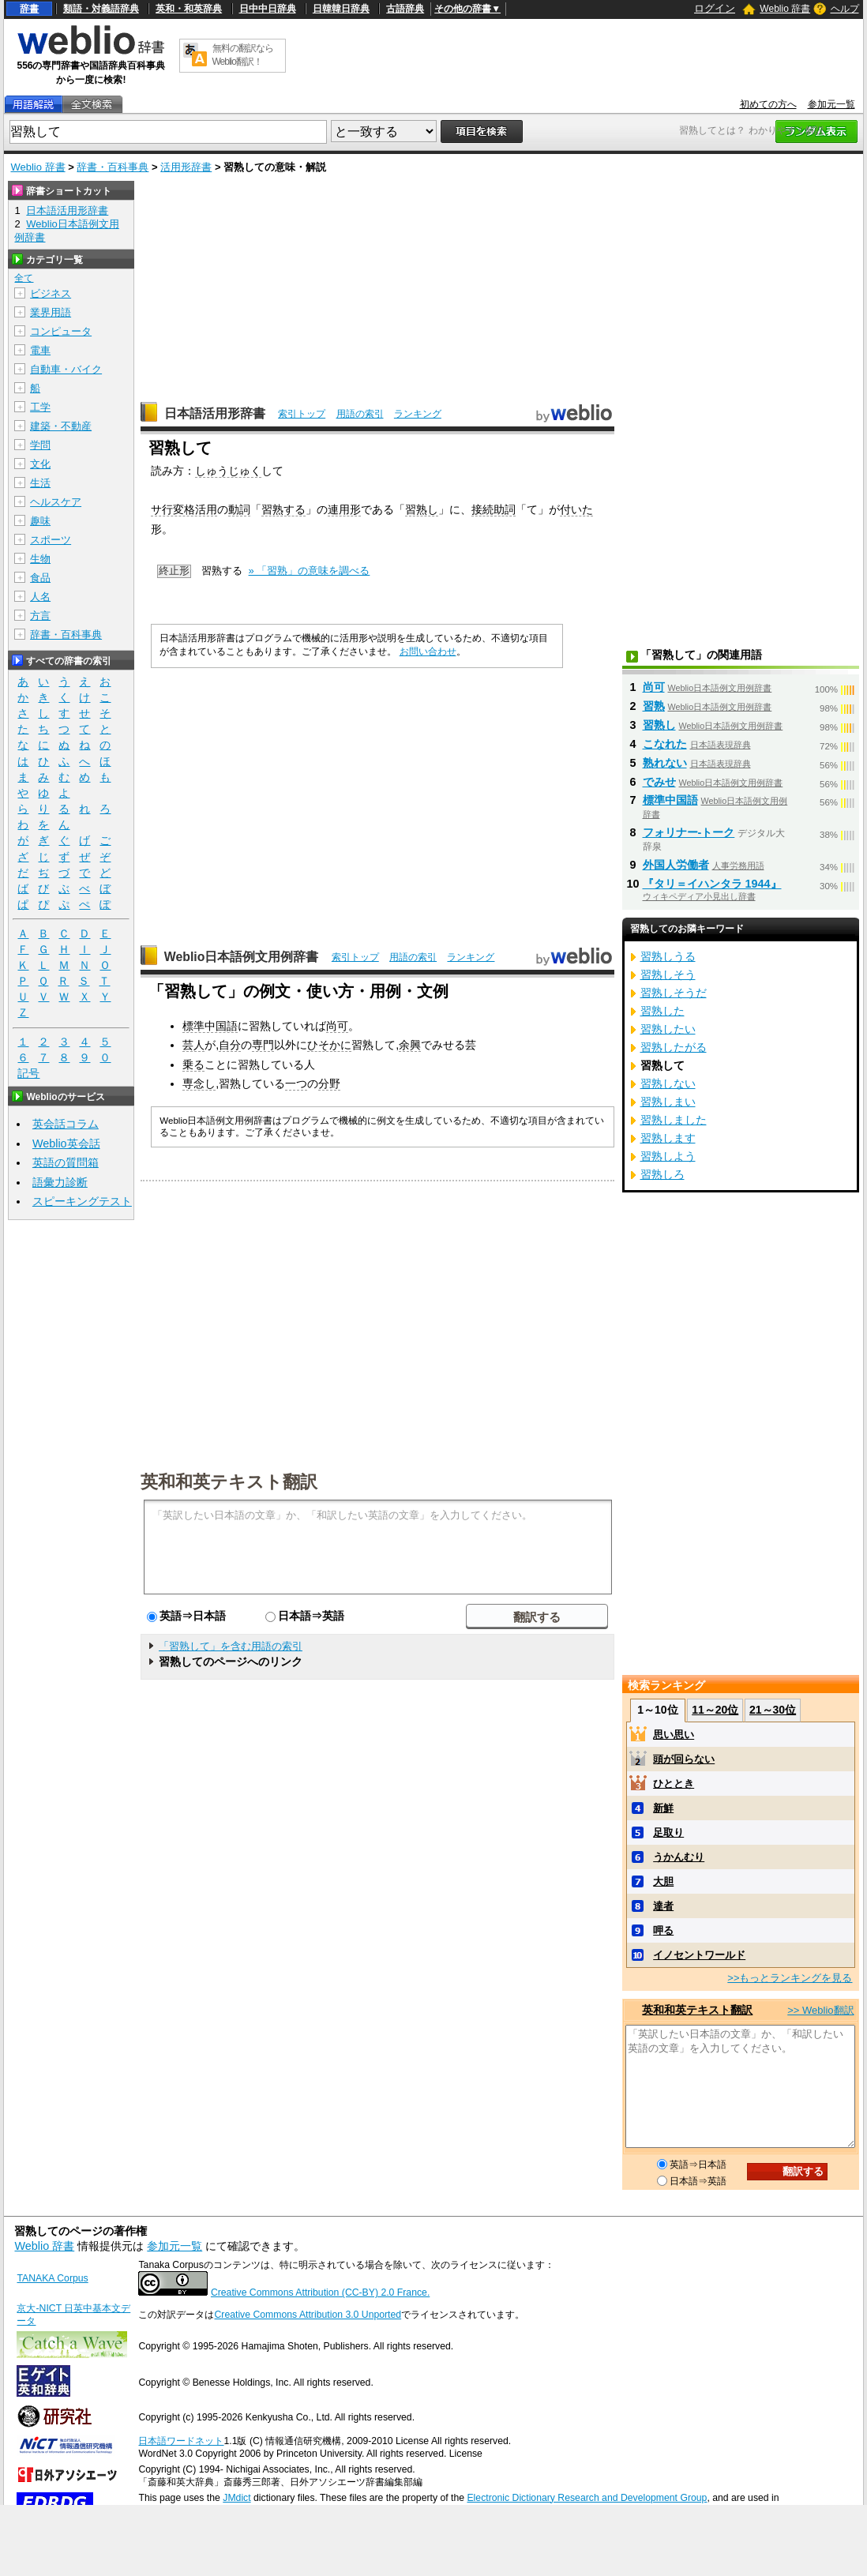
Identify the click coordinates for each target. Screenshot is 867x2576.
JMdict (236, 2497)
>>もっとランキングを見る (789, 1978)
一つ (296, 1083)
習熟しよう (668, 1156)
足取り (668, 1832)
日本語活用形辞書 (214, 413)
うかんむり (678, 1857)
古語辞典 (405, 8)
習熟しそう (668, 974)
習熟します (668, 1138)
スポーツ (50, 540)
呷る (663, 1930)
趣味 (40, 521)
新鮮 (663, 1808)
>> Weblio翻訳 (820, 2010)
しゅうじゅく (228, 470)
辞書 (29, 8)
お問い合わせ (428, 651)
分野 (329, 1083)
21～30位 (772, 1709)
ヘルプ (845, 8)
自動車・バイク (66, 369)
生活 (40, 483)
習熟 (654, 706)
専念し (199, 1083)
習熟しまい (668, 1101)
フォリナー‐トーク (689, 832)
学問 (40, 445)
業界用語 (50, 312)
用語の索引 (360, 413)
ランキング (417, 413)
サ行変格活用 (184, 509)
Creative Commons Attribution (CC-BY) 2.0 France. (320, 2292)
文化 (40, 464)
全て (23, 278)
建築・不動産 (61, 426)
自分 (230, 1044)
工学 (40, 407)
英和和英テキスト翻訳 (229, 1481)
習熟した (662, 1010)
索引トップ (301, 413)
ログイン (714, 8)
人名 (40, 597)
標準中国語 (210, 1026)
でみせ (659, 781)
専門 (263, 1044)
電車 (40, 350)
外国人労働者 (676, 864)
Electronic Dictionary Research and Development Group (587, 2497)
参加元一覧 (831, 104)
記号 (28, 1073)
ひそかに (329, 1044)
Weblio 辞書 (785, 8)
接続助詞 (493, 509)
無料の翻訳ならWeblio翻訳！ (242, 55)
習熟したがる (673, 1047)
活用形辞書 (186, 167)
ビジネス (50, 293)
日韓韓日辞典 (341, 8)
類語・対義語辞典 (101, 8)
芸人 (193, 1044)
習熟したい (668, 1029)
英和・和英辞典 (189, 8)
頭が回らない (684, 1759)
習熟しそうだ (673, 992)
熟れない (665, 763)
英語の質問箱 (65, 1162)
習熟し (421, 509)
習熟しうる (668, 956)
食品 (40, 578)
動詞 (239, 509)
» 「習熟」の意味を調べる (309, 570)
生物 (40, 559)
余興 (410, 1044)
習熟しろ (662, 1174)
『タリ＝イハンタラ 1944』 (712, 883)
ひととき (673, 1783)
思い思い (673, 1734)
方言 (40, 615)
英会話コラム (65, 1123)
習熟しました (673, 1119)
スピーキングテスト (82, 1201)
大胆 (663, 1881)
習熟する (283, 509)
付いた (576, 509)
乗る (193, 1064)
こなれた (665, 744)
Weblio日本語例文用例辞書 (241, 956)
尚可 (337, 1026)
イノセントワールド (699, 1955)
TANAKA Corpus (52, 2278)
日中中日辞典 (267, 8)
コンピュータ (61, 331)
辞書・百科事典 (112, 167)
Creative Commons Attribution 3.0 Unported (307, 2314)
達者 (663, 1906)
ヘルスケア (55, 502)
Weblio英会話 (66, 1143)
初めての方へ (768, 104)
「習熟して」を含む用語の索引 (230, 1646)
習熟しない (668, 1083)
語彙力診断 (60, 1182)
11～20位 (715, 1709)
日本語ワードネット (180, 2440)
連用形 (344, 509)
